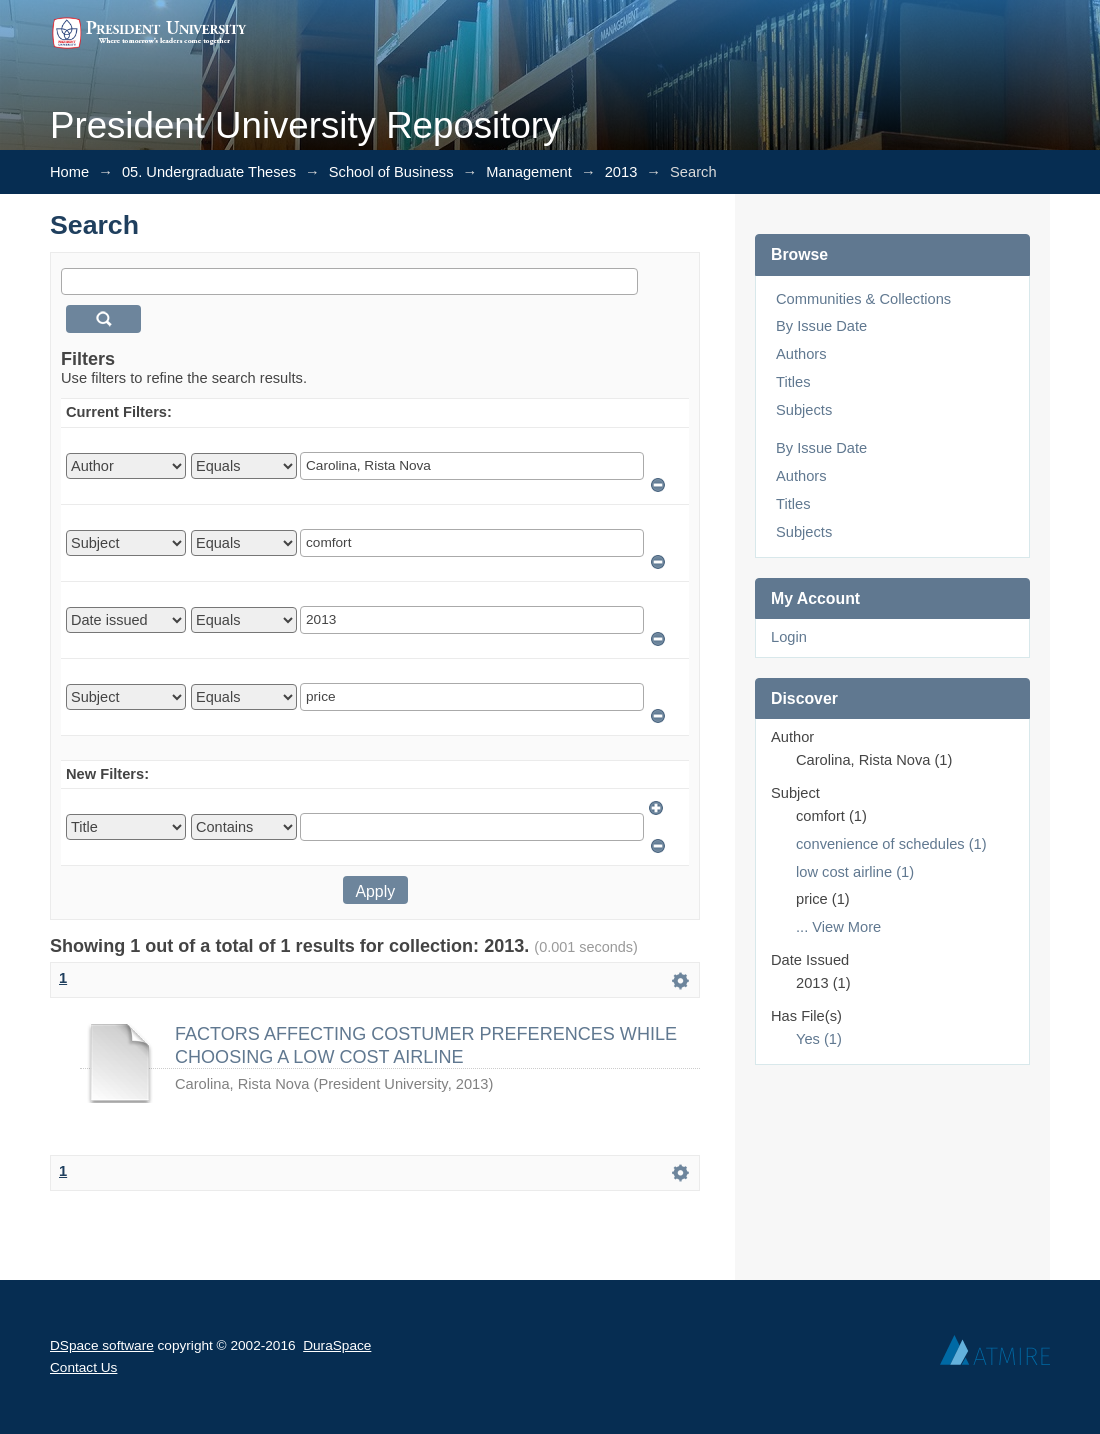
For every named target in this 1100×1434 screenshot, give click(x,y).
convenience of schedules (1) (891, 844)
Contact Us (83, 1367)
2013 (621, 172)
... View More (838, 927)
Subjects (804, 410)
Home (69, 172)
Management (529, 172)
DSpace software (102, 1345)
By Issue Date (821, 326)
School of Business (391, 172)
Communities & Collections (863, 299)
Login (789, 637)
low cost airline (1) (855, 872)
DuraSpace (337, 1345)
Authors (801, 354)
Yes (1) (819, 1039)
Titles (793, 382)
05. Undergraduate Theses (209, 172)
